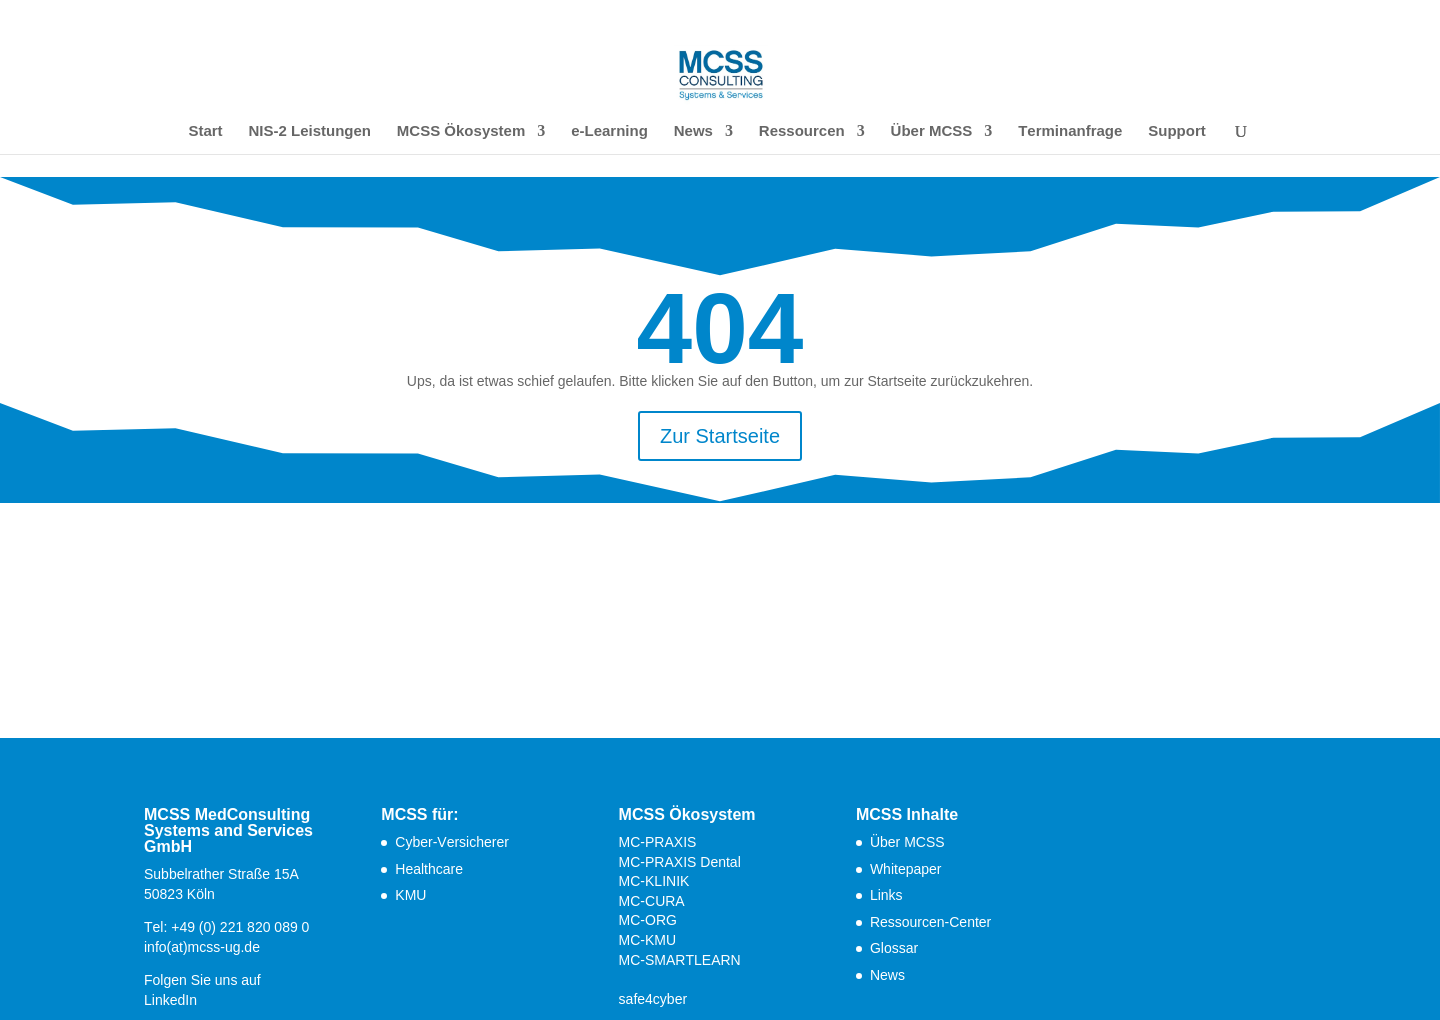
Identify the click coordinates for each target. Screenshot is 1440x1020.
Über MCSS (932, 131)
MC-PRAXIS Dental (680, 862)
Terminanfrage (1070, 131)
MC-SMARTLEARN (680, 960)
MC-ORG (648, 920)
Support (1177, 131)
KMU (410, 895)
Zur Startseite (720, 436)
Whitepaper (906, 869)
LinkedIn (170, 1000)
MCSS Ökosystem (461, 131)
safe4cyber (653, 999)
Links (886, 895)
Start (205, 131)
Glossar (894, 948)
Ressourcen (802, 131)
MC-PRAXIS (658, 842)
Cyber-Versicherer (452, 842)
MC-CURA (652, 901)
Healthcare (429, 869)
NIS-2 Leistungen (309, 131)
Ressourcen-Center (930, 922)
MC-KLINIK (654, 881)
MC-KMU (648, 940)
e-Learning (609, 131)
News (693, 131)
